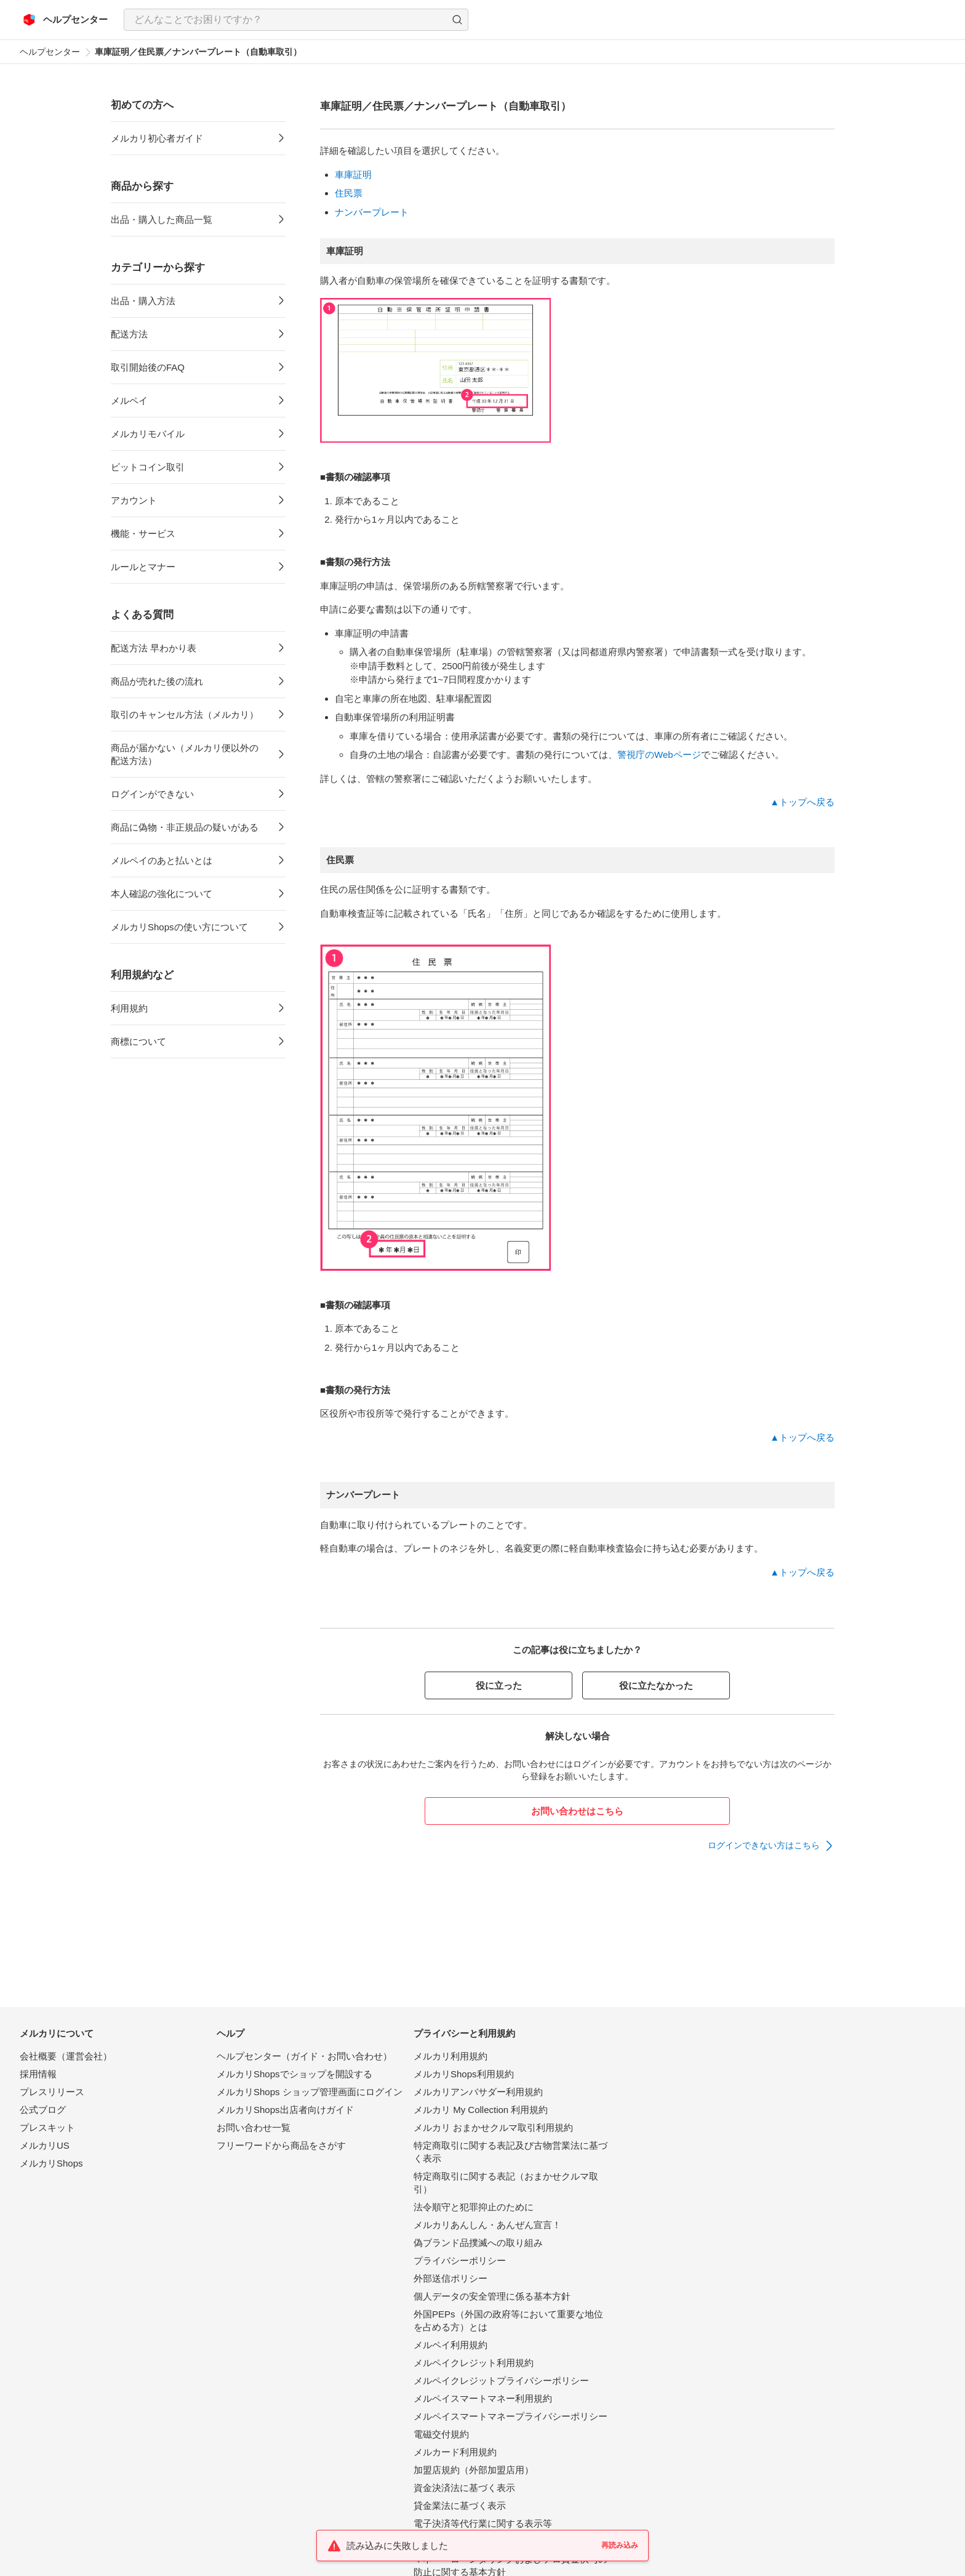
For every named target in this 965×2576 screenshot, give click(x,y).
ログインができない (152, 794)
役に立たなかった (656, 1685)
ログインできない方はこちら (764, 1845)
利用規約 (129, 1008)
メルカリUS (45, 2145)
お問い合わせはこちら (577, 1811)
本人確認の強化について (161, 893)
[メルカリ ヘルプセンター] (65, 19)
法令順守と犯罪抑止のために (474, 2207)
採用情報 (38, 2074)
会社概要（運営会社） (66, 2056)
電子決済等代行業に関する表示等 (483, 2523)
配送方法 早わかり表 (153, 648)
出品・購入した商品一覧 (161, 219)
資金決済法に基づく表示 (464, 2487)
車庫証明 (353, 174)
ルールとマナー (143, 566)
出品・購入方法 (143, 301)
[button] (457, 19)
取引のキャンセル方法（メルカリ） (184, 714)
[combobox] (296, 20)
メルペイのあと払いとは (161, 860)
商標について (138, 1041)
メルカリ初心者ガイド (157, 138)
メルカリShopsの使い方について (179, 927)
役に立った (499, 1685)
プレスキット (47, 2127)
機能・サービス (143, 533)
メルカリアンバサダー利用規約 (478, 2092)
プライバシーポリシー (460, 2260)
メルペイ (129, 400)
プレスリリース (52, 2092)
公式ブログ (43, 2109)
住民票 (348, 193)
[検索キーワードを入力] (285, 19)
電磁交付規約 (441, 2434)
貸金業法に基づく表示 (460, 2505)
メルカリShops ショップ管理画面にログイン (309, 2092)
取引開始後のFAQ (148, 367)
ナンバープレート (372, 212)
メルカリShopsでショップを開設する (294, 2074)
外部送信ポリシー (450, 2278)
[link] (771, 1846)
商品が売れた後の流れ (157, 681)
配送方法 (129, 334)
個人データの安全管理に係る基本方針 (492, 2296)
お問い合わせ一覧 (253, 2127)
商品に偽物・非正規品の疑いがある (184, 827)
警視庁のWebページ (659, 754)
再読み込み (619, 2545)
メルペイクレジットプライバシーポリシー (501, 2380)
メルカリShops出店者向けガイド (285, 2109)
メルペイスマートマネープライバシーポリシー (510, 2416)
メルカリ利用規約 (450, 2056)
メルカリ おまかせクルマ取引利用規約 (493, 2127)
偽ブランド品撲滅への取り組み (478, 2242)
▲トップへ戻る (802, 802)
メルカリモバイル (148, 434)
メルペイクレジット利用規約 (474, 2362)
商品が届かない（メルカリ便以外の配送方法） (184, 754)
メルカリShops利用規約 (464, 2074)
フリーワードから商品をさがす (281, 2145)
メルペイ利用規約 (450, 2345)
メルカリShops (51, 2163)
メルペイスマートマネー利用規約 (483, 2398)
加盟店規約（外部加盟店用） (474, 2470)
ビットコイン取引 (148, 467)
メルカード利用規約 (455, 2452)
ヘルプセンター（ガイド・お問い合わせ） (304, 2056)
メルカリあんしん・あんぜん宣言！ (487, 2225)
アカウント (134, 500)
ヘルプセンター (50, 52)
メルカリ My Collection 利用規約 (481, 2109)
